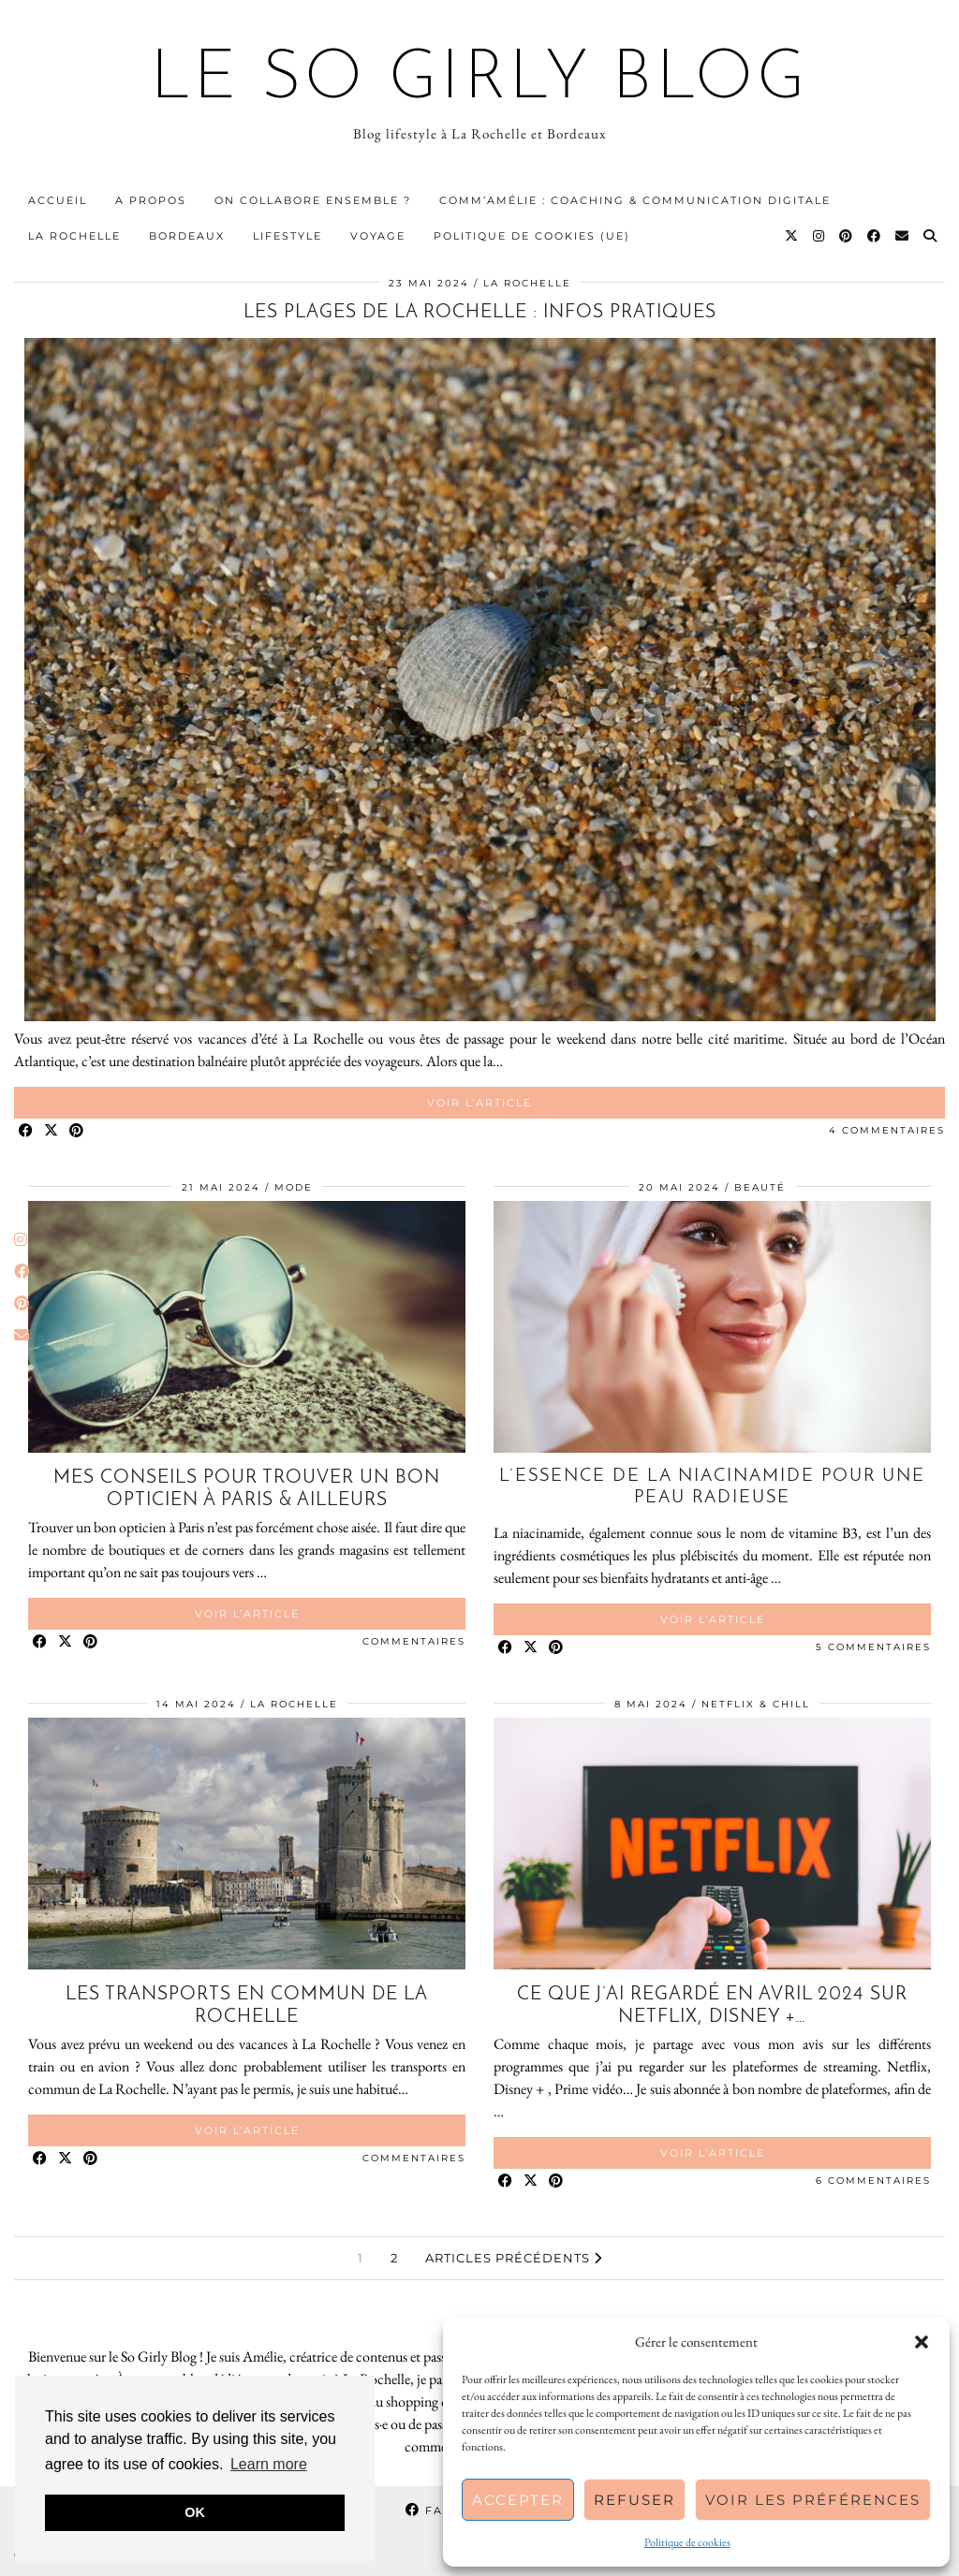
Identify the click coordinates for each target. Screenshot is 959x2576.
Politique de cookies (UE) (532, 235)
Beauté (760, 1187)
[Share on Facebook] (26, 1131)
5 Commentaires (873, 1647)
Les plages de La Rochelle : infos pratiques (479, 312)
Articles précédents (513, 2257)
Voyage (378, 235)
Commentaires (413, 1641)
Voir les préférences (813, 2500)
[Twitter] (792, 236)
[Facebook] (874, 236)
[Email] (902, 236)
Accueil (57, 200)
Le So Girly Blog (480, 80)
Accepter (518, 2500)
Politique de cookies (687, 2542)
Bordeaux (187, 235)
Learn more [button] (268, 2464)
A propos (150, 200)
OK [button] (194, 2512)
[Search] (930, 236)
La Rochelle (74, 235)
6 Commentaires (873, 2180)
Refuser (634, 2500)
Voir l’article (479, 1102)
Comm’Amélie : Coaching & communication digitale (635, 200)
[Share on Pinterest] (77, 1131)
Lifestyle (287, 235)
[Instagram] (819, 236)
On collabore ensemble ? (312, 200)
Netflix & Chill (755, 1704)
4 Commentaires (887, 1130)
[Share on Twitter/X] (52, 1131)
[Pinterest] (846, 236)
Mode (293, 1187)
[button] (921, 2342)
